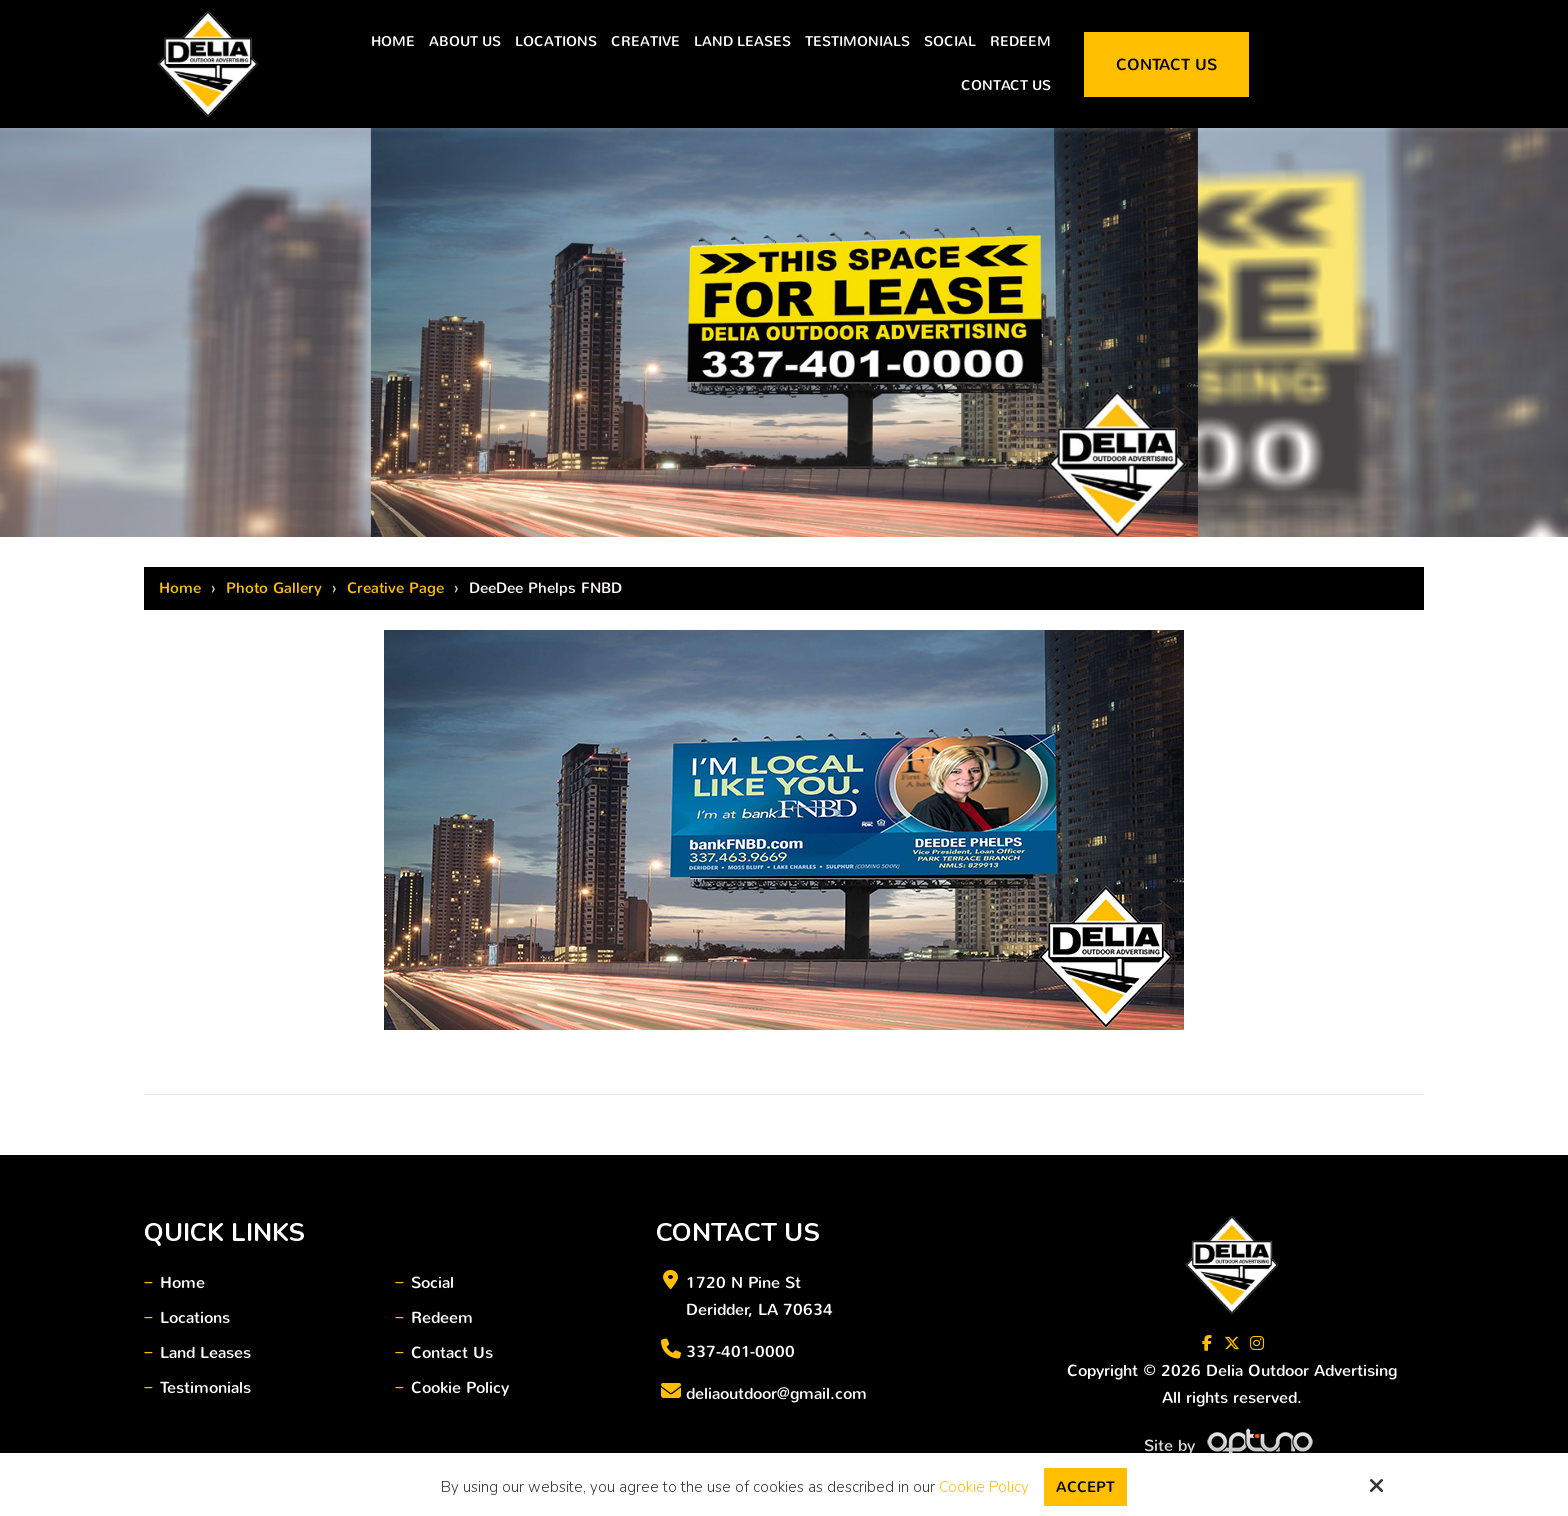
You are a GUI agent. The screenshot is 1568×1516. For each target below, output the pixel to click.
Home (180, 588)
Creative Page (395, 588)
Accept (1085, 1487)
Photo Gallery (274, 588)
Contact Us (1166, 64)
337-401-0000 (740, 1351)
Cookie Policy (984, 1487)
